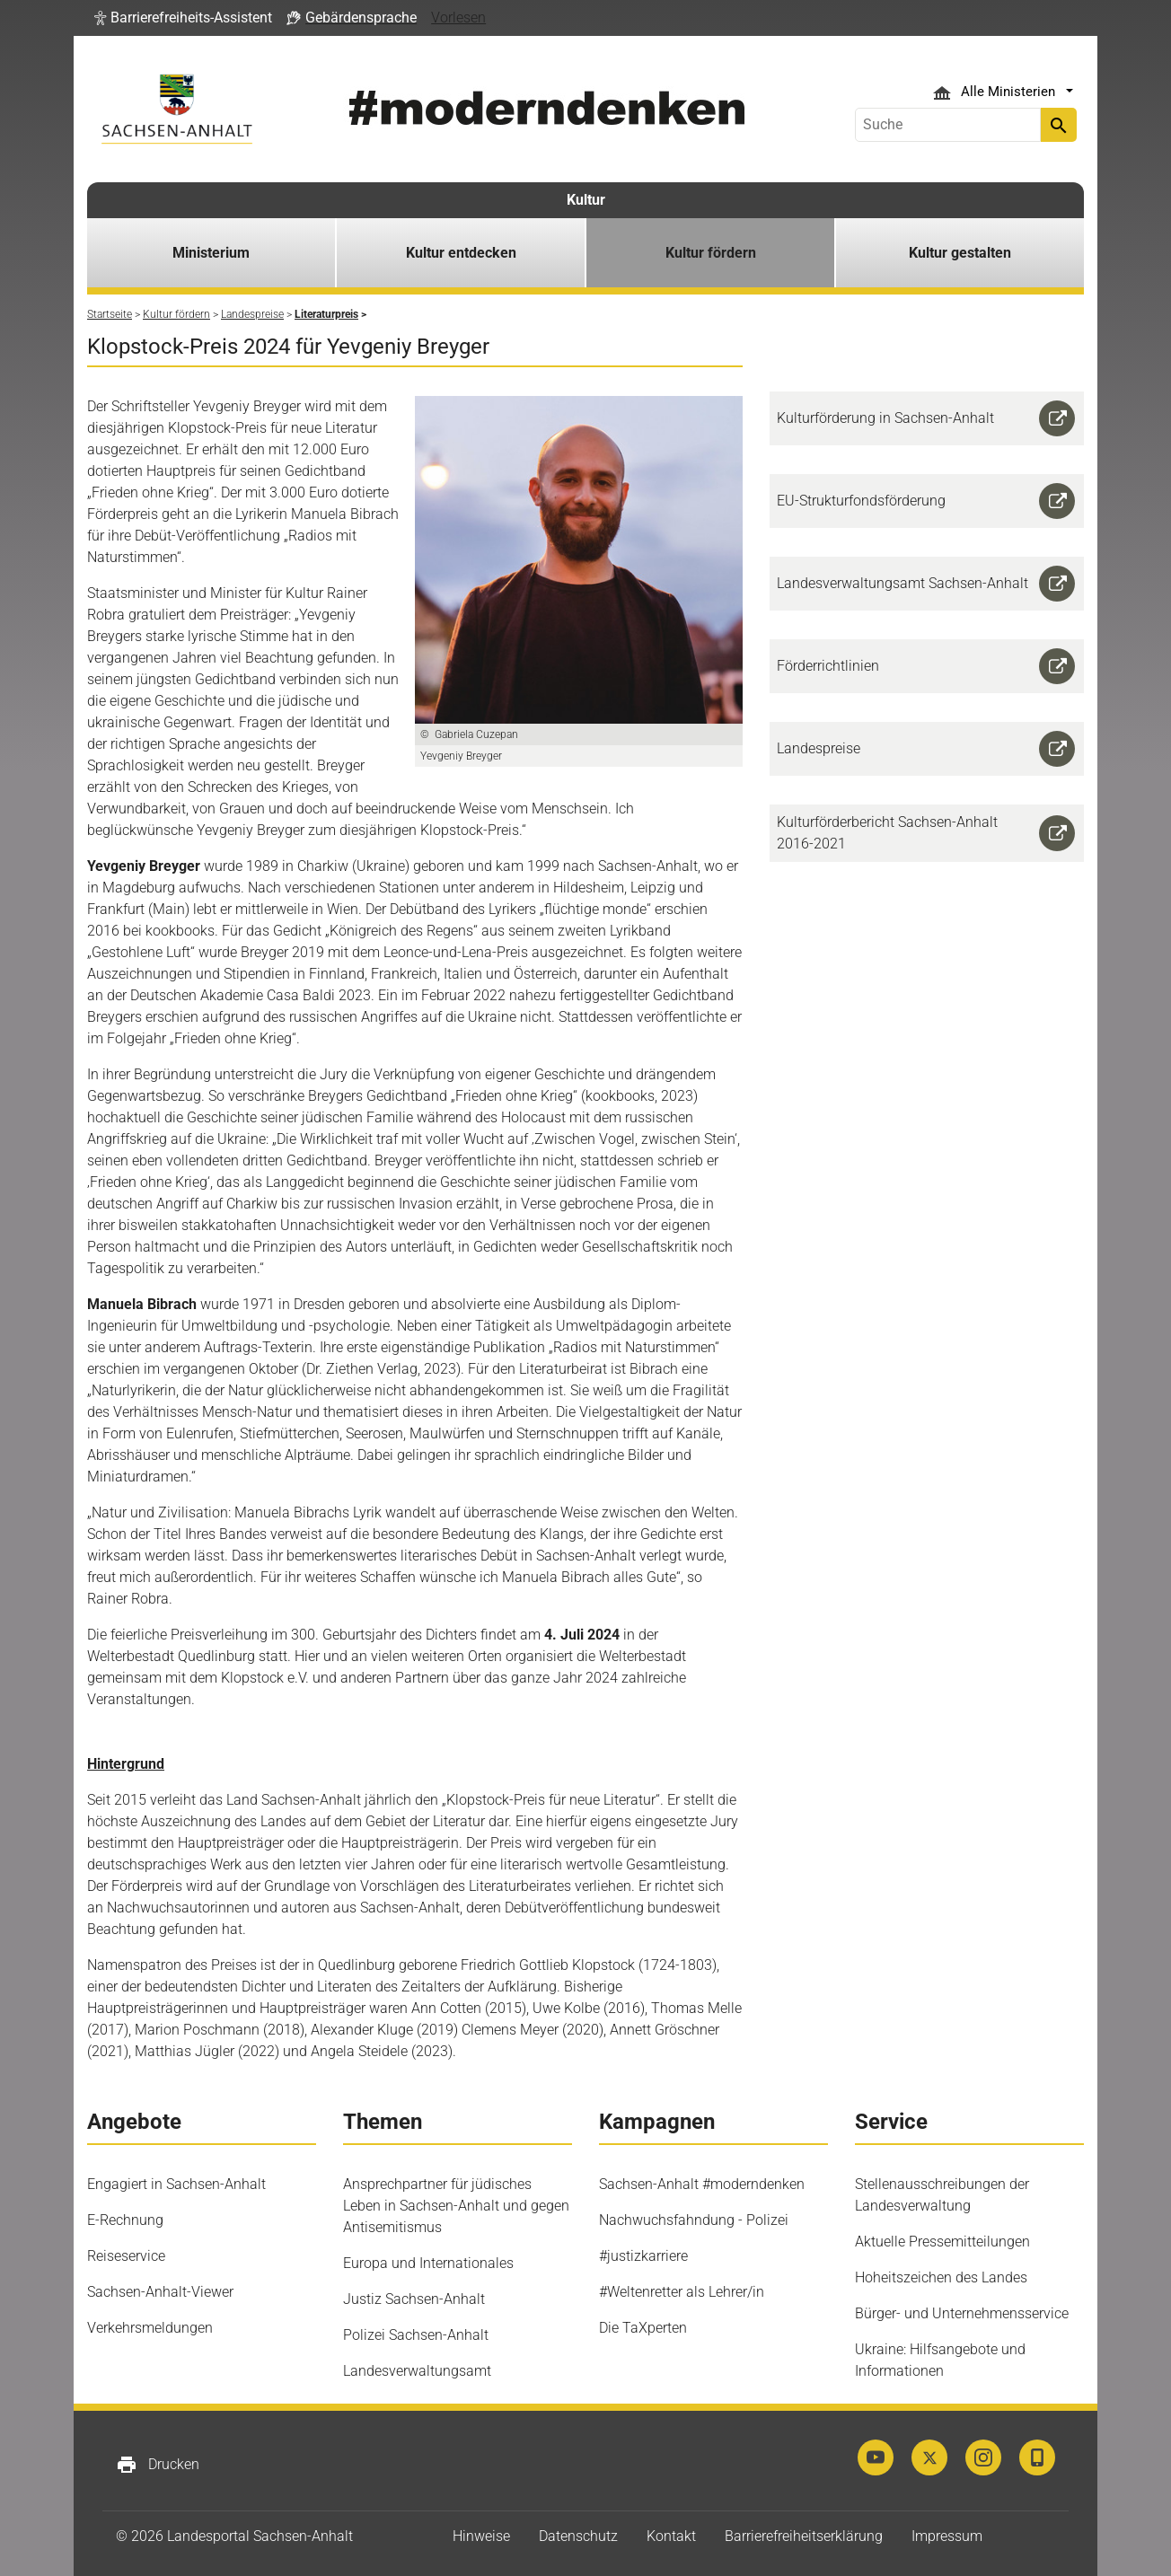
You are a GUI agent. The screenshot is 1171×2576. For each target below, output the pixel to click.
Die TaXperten (643, 2327)
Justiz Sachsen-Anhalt (414, 2299)
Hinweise (481, 2536)
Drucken (157, 2464)
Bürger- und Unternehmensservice (962, 2313)
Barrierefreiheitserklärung (804, 2536)
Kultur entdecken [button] (461, 252)
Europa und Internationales (428, 2263)
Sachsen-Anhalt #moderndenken (702, 2184)
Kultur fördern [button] (710, 252)
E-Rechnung (125, 2220)
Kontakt (671, 2536)
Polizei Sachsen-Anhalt (416, 2334)
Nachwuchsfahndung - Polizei (693, 2220)
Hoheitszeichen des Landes (941, 2277)
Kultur (586, 199)
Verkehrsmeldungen (150, 2327)
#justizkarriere (643, 2255)
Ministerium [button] (211, 252)
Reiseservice (126, 2255)
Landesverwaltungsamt (417, 2370)
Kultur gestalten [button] (960, 252)
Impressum (946, 2536)
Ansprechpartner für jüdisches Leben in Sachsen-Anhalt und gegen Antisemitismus (456, 2206)
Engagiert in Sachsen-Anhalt (176, 2184)
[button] (183, 18)
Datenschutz (578, 2536)
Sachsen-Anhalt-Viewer (160, 2291)
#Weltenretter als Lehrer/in (681, 2291)
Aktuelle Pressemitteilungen (942, 2241)
